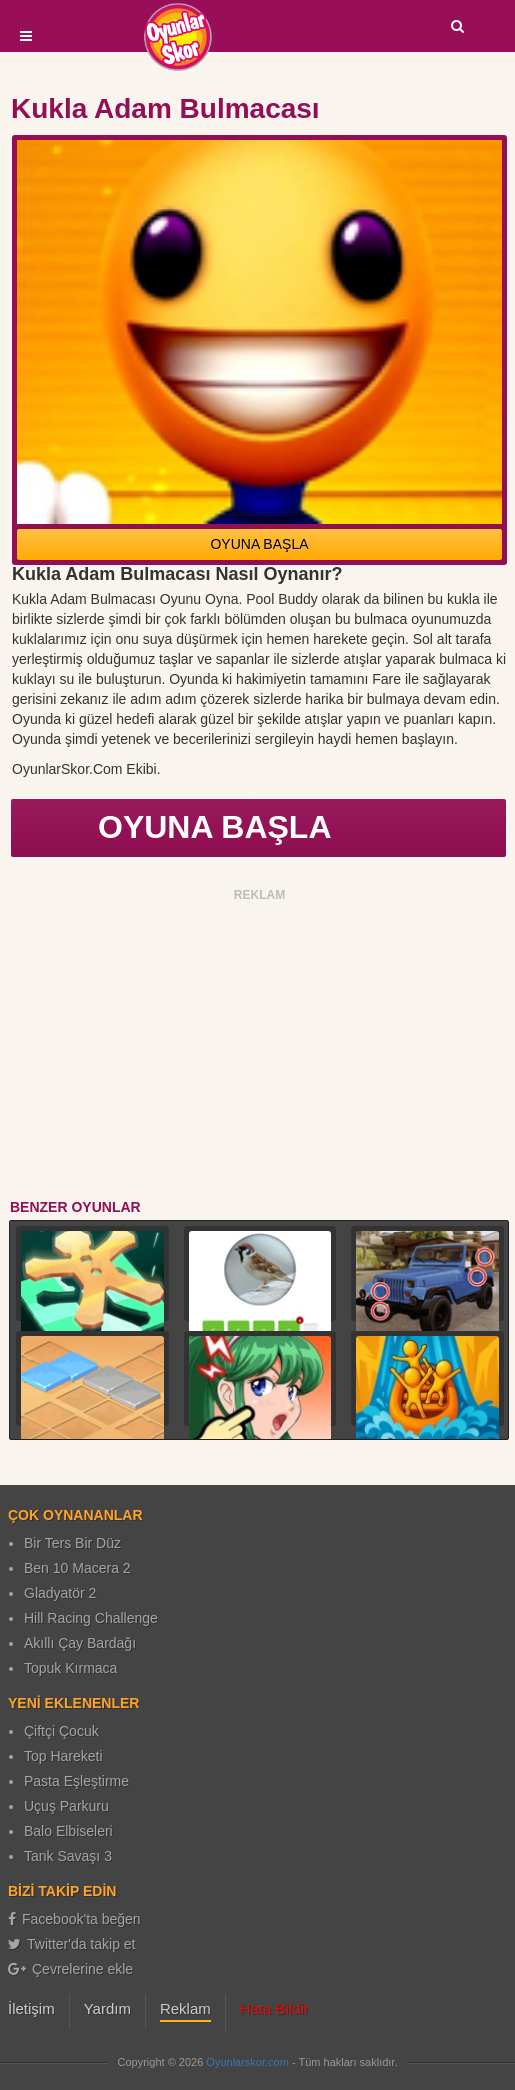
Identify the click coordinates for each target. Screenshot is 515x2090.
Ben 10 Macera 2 (77, 1568)
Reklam (185, 2008)
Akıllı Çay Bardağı (80, 1643)
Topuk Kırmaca (70, 1668)
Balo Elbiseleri (68, 1831)
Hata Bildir (274, 2008)
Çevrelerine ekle (70, 1969)
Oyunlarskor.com (247, 2062)
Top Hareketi (63, 1756)
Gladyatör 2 (60, 1593)
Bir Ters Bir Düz (72, 1543)
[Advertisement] (260, 1047)
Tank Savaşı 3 (68, 1856)
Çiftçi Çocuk (61, 1731)
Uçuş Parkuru (66, 1806)
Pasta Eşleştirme (76, 1781)
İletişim (31, 2008)
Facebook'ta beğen (74, 1919)
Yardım (107, 2008)
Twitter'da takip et (72, 1944)
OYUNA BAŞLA (259, 544)
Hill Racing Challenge (91, 1618)
